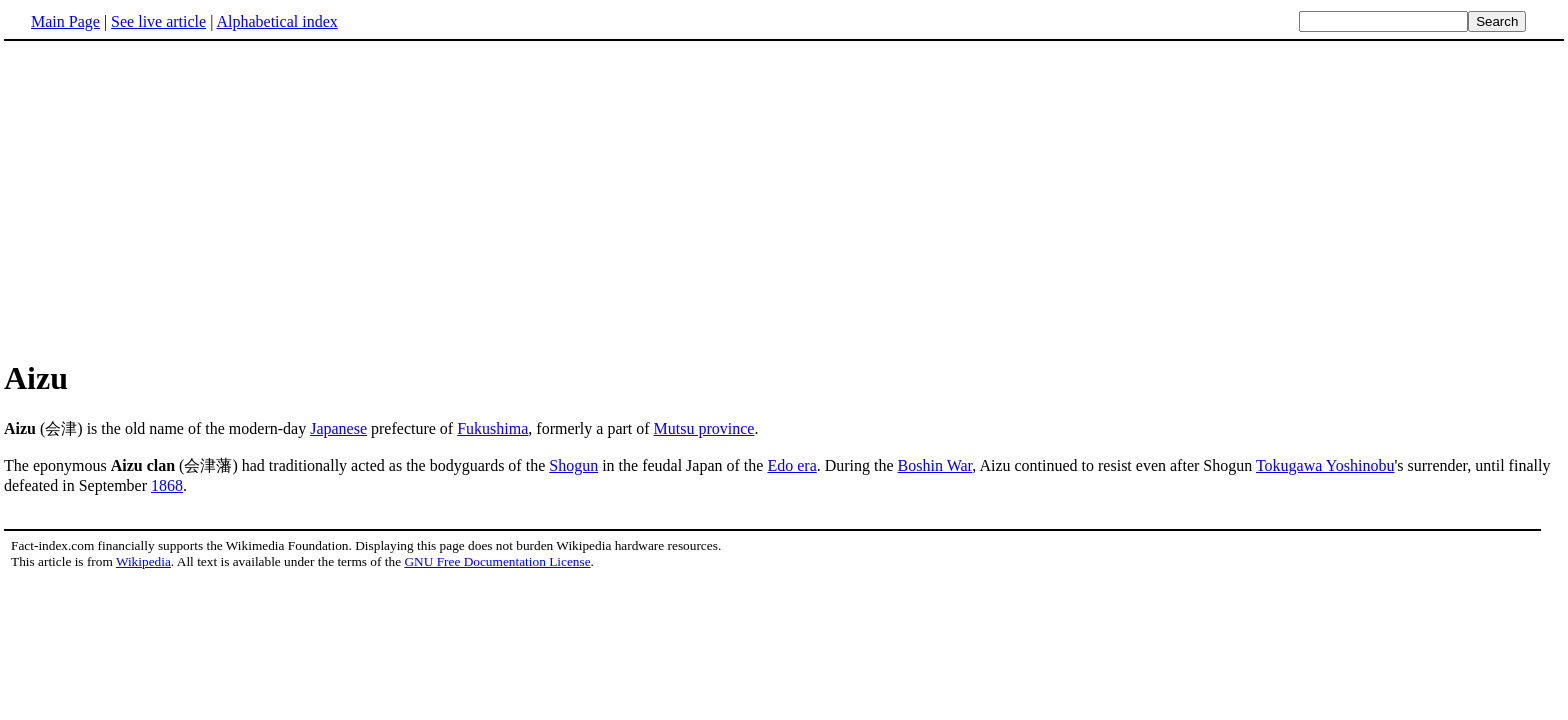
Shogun (573, 465)
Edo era (791, 465)
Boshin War (935, 465)
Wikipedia (143, 561)
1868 (167, 485)
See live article (158, 21)
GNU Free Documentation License (497, 561)
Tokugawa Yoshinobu (1325, 465)
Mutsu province (704, 428)
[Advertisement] (784, 199)
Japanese (338, 428)
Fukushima (492, 428)
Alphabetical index (276, 21)
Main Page (65, 21)
